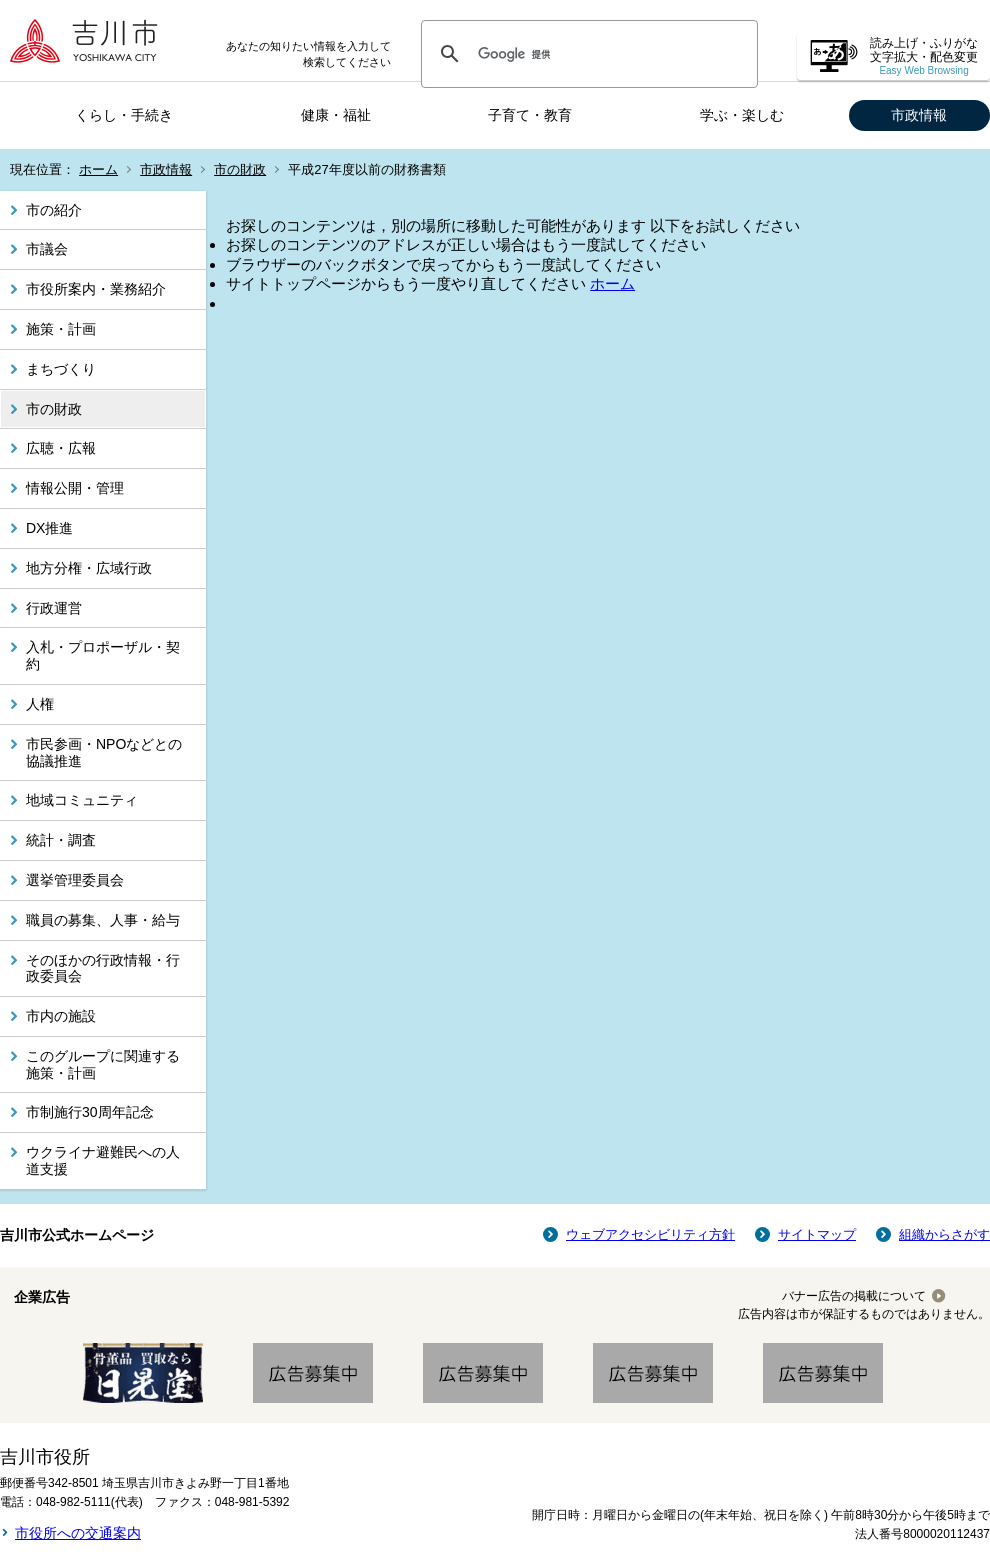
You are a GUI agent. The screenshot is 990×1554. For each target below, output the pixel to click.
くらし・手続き (124, 115)
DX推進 (49, 528)
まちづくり (61, 369)
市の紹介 (54, 210)
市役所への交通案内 (78, 1533)
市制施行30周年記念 (90, 1112)
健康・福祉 (336, 115)
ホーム (98, 169)
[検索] (586, 54)
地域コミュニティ (82, 800)
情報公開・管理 (75, 488)
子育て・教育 (530, 115)
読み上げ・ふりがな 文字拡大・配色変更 (924, 56)
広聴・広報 (61, 448)
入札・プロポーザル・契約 (103, 655)
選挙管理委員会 (75, 880)
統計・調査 (61, 840)
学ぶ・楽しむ (742, 115)
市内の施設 (61, 1016)
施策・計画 (61, 329)
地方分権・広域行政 (89, 568)
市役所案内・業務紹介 (96, 289)
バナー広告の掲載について (854, 1296)
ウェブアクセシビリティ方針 (650, 1234)
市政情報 (919, 115)
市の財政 (240, 169)
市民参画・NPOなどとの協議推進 (104, 752)
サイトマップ (817, 1234)
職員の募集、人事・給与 (103, 920)
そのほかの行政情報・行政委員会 (103, 968)
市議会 (47, 249)
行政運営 (54, 608)
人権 (40, 704)
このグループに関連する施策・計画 (103, 1064)
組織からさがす (944, 1234)
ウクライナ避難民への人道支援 (103, 1160)
